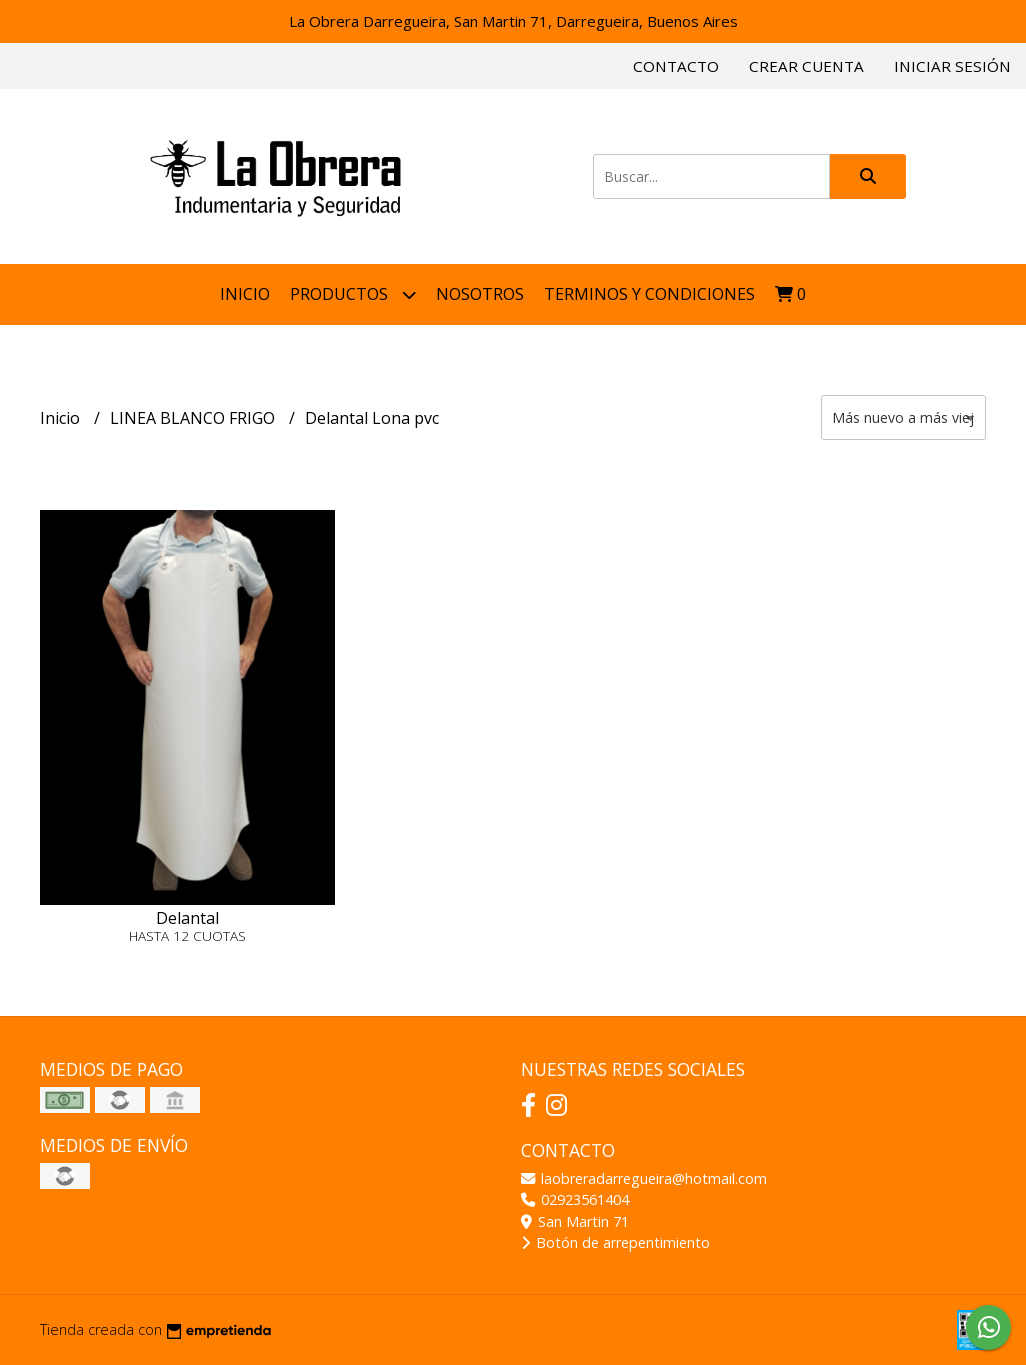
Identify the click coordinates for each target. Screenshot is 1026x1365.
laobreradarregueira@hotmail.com (644, 1178)
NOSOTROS (480, 294)
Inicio (245, 294)
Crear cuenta (806, 66)
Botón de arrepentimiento (615, 1242)
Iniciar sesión (952, 66)
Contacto (676, 66)
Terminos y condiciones (649, 294)
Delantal (187, 918)
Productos (353, 294)
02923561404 (575, 1199)
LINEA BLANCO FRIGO (194, 418)
